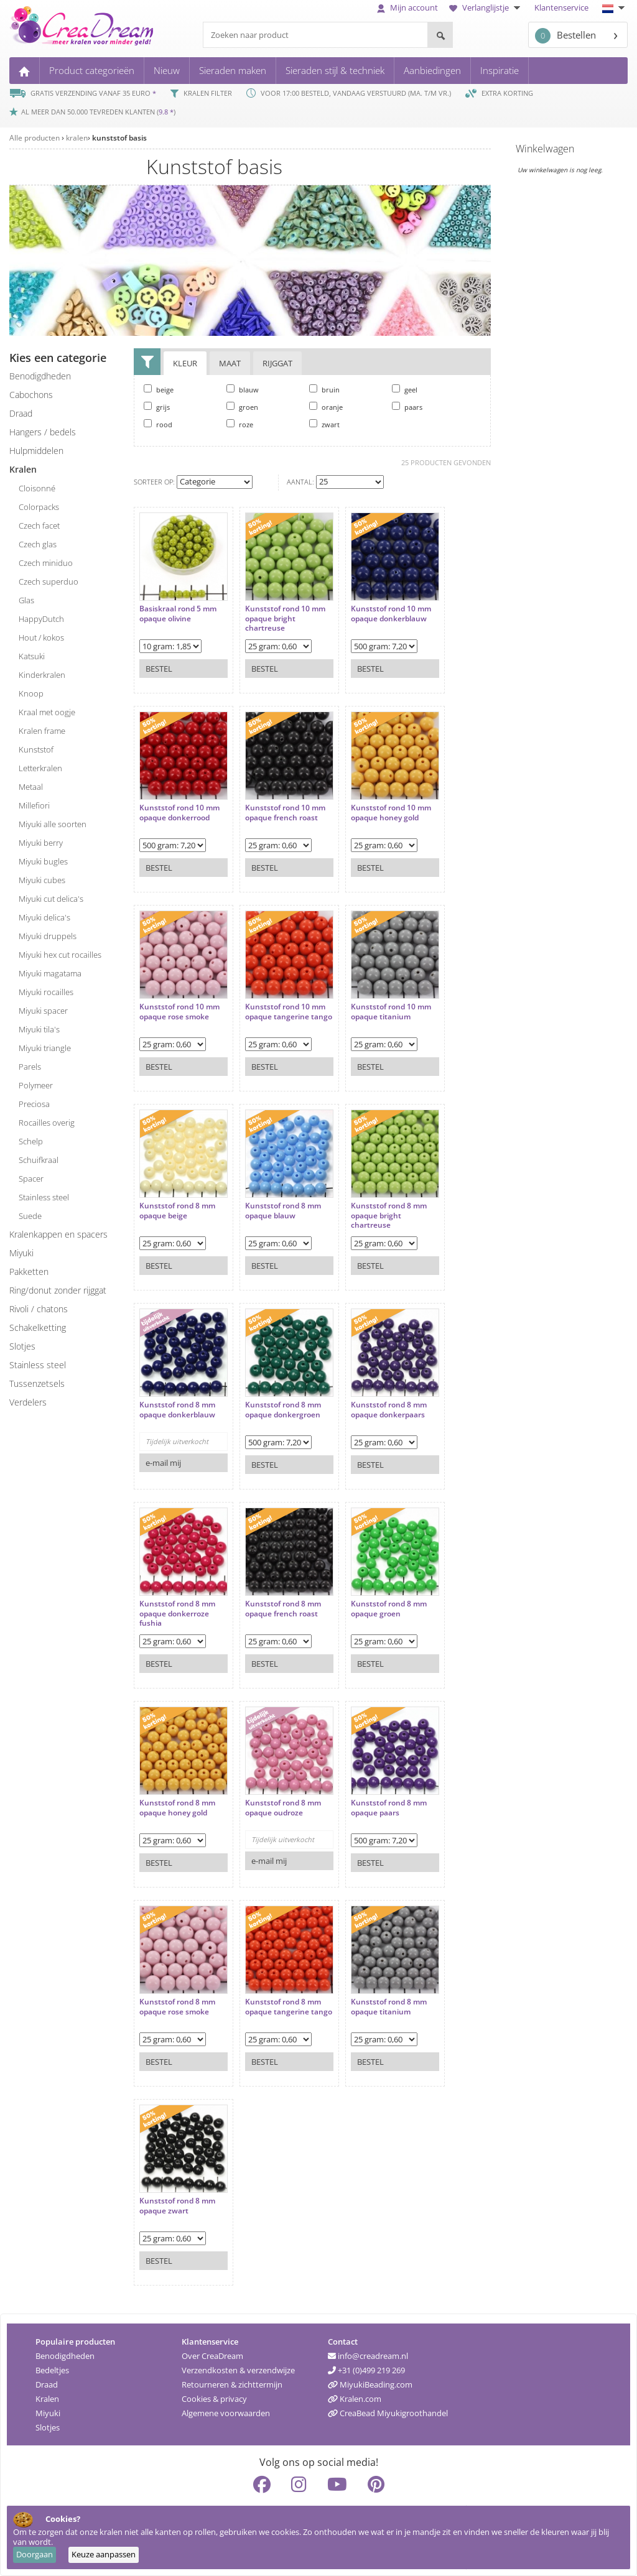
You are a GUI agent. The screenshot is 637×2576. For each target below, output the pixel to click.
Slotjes (47, 2427)
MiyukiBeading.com (370, 2384)
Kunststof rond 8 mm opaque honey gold (177, 1807)
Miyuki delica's (44, 917)
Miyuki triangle (45, 1048)
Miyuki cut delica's (51, 898)
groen (242, 407)
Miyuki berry (41, 842)
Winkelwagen (545, 148)
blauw (242, 389)
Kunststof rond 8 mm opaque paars (389, 1807)
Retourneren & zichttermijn (232, 2384)
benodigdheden (40, 376)
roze (239, 424)
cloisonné (37, 488)
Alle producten (34, 137)
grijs (157, 407)
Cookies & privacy (214, 2398)
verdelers (28, 1402)
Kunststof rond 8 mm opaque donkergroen (283, 1409)
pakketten (29, 1271)
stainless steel (44, 1197)
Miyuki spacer (43, 1010)
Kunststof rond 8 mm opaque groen (389, 1608)
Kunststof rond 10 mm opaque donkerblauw (391, 613)
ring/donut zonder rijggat (57, 1290)
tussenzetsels (37, 1383)
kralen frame (42, 730)
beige (159, 389)
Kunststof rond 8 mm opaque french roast (283, 1608)
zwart (324, 424)
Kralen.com (354, 2398)
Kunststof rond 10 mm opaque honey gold (391, 812)
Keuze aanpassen (104, 2554)
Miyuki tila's (39, 1029)
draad (20, 413)
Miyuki (47, 2413)
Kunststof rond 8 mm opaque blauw (283, 1210)
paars (407, 407)
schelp (31, 1141)
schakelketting (37, 1327)
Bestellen (565, 36)
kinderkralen (42, 674)
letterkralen (40, 768)
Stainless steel (37, 1365)
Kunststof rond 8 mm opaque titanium (389, 2006)
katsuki (32, 656)
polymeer (36, 1085)
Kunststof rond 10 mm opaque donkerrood (179, 812)
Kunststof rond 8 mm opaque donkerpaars (389, 1409)
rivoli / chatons (38, 1309)
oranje (326, 407)
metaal (31, 786)
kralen (77, 137)
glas (26, 600)
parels (30, 1066)
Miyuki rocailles (46, 992)
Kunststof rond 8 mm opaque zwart (177, 2205)
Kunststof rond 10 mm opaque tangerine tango (288, 1011)
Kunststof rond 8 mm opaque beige (177, 1210)
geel (404, 389)
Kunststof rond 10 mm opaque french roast (285, 812)
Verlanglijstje (486, 7)
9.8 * (166, 111)
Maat (230, 363)
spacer (31, 1178)
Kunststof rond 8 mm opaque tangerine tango (288, 2006)
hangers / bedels (42, 432)
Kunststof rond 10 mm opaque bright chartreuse (285, 618)
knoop (31, 693)
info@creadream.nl (368, 2355)
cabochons (31, 395)
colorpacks (39, 506)
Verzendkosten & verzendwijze (238, 2370)
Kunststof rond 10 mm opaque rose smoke (179, 1011)
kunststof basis (119, 137)
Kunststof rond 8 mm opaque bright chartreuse (389, 1215)
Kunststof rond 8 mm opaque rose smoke (177, 2006)
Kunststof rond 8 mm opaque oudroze (283, 1807)
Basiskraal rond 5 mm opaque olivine (177, 613)
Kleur (185, 363)
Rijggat (277, 363)
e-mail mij (163, 1462)
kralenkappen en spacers (58, 1234)
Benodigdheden (65, 2355)
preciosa (34, 1104)
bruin (324, 389)
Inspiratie (499, 70)
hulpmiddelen (36, 450)
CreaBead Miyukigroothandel (388, 2413)
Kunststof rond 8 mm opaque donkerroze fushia (177, 1613)
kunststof (36, 749)
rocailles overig (47, 1122)
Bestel (159, 668)
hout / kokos (41, 637)
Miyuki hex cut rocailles (60, 954)
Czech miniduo (46, 562)
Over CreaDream (212, 2355)
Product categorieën (91, 70)
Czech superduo (48, 581)
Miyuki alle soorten (52, 824)
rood (158, 424)
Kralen (47, 2398)
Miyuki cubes (42, 880)
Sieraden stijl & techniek (335, 70)
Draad (46, 2384)
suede (30, 1215)
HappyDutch (41, 618)
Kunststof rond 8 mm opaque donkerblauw (177, 1409)
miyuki (21, 1253)
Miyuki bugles (43, 861)
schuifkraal (38, 1159)
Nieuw (167, 70)
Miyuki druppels (48, 936)
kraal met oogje (47, 712)
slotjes (22, 1346)
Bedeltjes (52, 2370)
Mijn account (407, 7)
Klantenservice (561, 7)
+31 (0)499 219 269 (366, 2370)
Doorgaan (34, 2554)
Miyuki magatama (50, 973)
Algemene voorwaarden (226, 2413)
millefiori (34, 805)
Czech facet (39, 525)
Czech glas (38, 544)
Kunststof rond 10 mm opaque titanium (391, 1011)
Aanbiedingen (432, 70)
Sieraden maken (232, 70)
